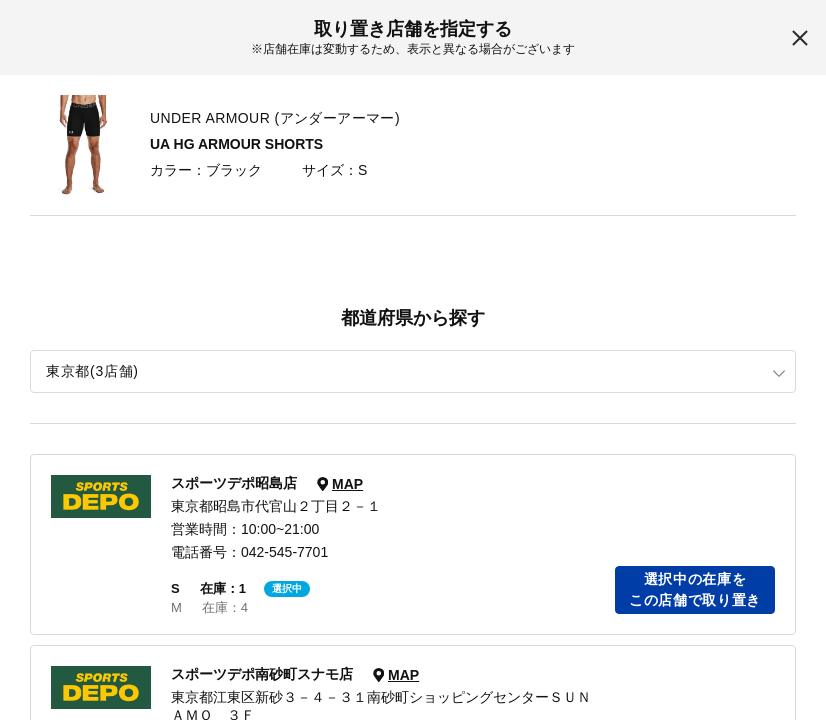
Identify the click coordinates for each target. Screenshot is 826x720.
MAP (347, 484)
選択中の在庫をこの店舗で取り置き (695, 589)
